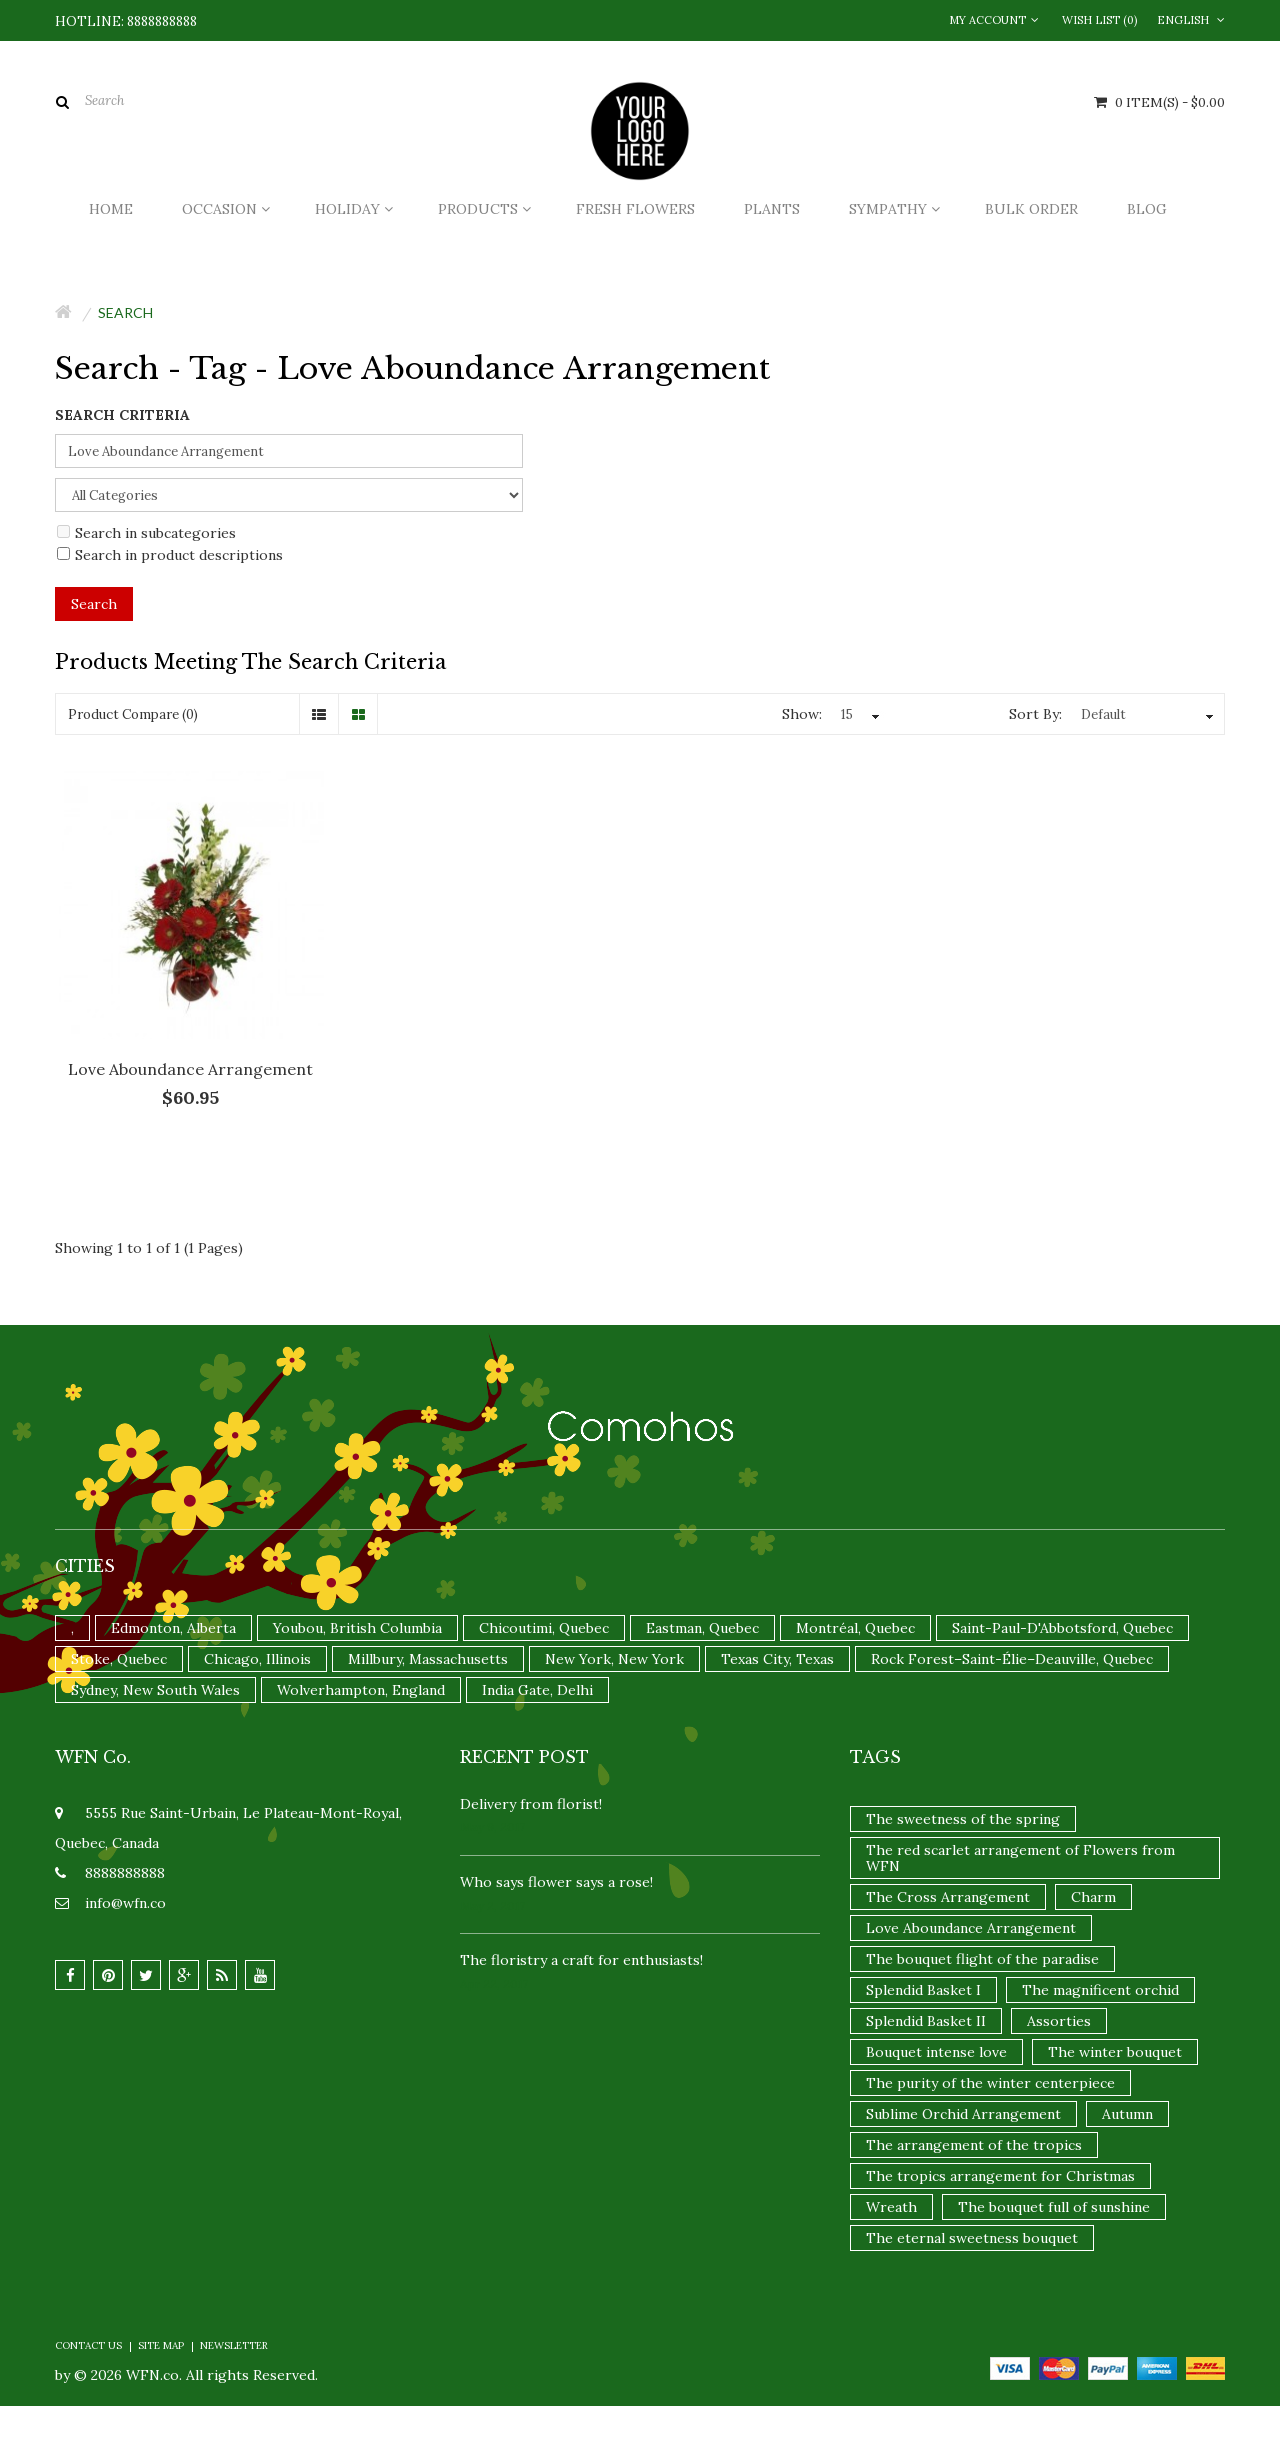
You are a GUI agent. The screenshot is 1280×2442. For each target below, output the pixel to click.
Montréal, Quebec (855, 1628)
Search (125, 312)
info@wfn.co (125, 1903)
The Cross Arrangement (948, 1897)
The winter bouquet (1115, 2052)
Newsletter (234, 2345)
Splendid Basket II (926, 2021)
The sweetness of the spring (963, 1819)
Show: (802, 714)
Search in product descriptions (170, 555)
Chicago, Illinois (257, 1659)
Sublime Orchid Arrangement (963, 2114)
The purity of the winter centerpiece (990, 2083)
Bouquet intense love (936, 2052)
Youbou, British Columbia (357, 1628)
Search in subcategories (146, 533)
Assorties (1059, 2021)
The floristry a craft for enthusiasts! (581, 1960)
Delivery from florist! (531, 1804)
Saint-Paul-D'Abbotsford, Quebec (1062, 1628)
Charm (1093, 1897)
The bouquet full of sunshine (1054, 2207)
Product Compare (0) (133, 714)
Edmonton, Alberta (173, 1628)
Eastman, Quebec (702, 1628)
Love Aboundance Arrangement (190, 1069)
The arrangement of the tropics (974, 2145)
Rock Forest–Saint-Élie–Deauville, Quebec (1012, 1659)
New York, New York (614, 1659)
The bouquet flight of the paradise (982, 1959)
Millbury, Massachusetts (428, 1659)
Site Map (161, 2345)
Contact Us (88, 2345)
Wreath (891, 2207)
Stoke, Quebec (119, 1659)
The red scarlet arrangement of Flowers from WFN (1020, 1858)
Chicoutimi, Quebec (544, 1628)
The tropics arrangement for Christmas (1000, 2176)
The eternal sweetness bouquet (972, 2238)
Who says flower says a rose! (556, 1882)
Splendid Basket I (923, 1990)
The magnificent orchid (1100, 1990)
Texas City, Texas (777, 1659)
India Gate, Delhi (537, 1690)
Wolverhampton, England (361, 1690)
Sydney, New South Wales (155, 1690)
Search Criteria (122, 415)
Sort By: (1035, 714)
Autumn (1127, 2114)
